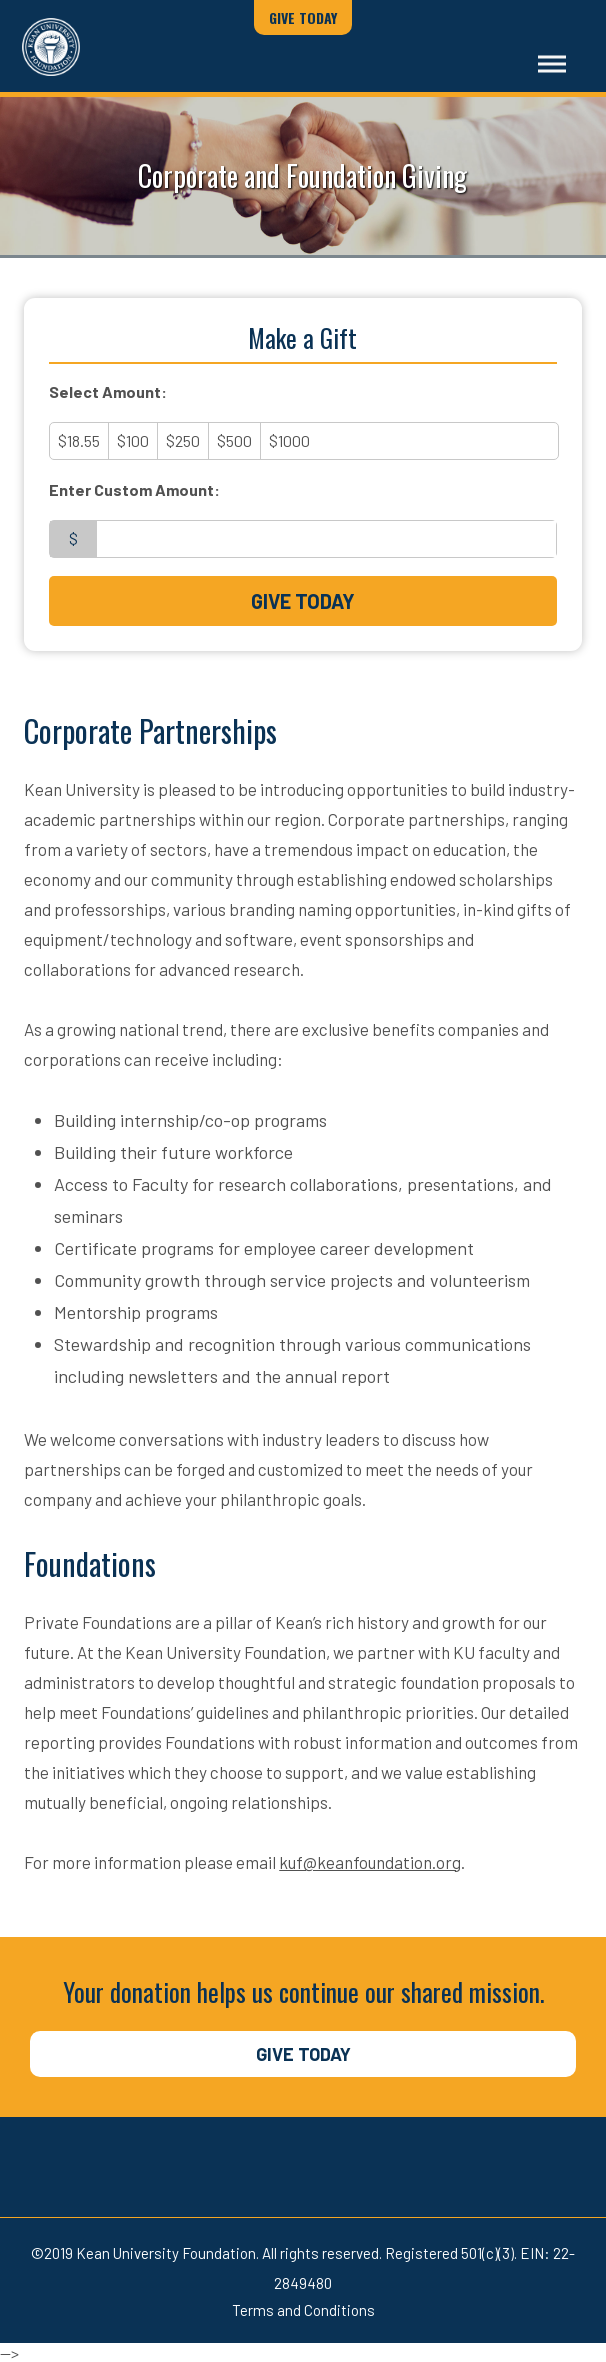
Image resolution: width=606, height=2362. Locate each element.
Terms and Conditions (303, 2310)
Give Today (303, 17)
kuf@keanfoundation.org (370, 1862)
